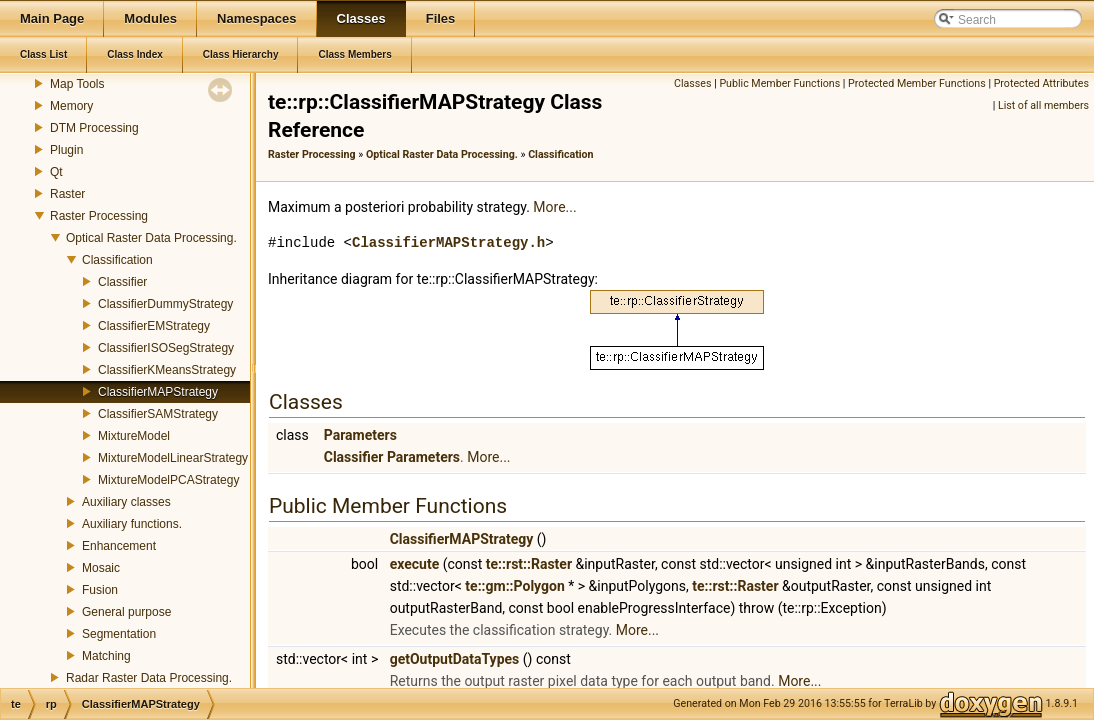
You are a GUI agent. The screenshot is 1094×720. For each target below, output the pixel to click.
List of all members (1043, 105)
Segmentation (119, 634)
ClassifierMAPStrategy (158, 392)
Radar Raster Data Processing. (149, 678)
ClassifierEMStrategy (154, 326)
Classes (692, 83)
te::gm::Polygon (514, 586)
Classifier (122, 282)
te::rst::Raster (529, 564)
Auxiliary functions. (132, 524)
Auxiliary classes (126, 502)
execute (415, 564)
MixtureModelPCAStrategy (168, 480)
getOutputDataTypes (455, 659)
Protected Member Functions (917, 83)
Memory (71, 106)
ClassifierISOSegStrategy (166, 348)
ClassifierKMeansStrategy (167, 370)
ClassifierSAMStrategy (158, 414)
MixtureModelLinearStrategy (173, 458)
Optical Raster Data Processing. (151, 238)
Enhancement (119, 546)
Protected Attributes (1041, 83)
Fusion (100, 590)
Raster (67, 194)
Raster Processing (99, 216)
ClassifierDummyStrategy (165, 304)
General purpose (126, 612)
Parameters (360, 435)
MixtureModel (134, 436)
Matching (106, 656)
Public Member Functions (779, 83)
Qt (56, 172)
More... (554, 207)
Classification (117, 260)
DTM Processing (94, 128)
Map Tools (77, 84)
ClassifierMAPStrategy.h (448, 242)
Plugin (66, 150)
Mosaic (101, 568)
